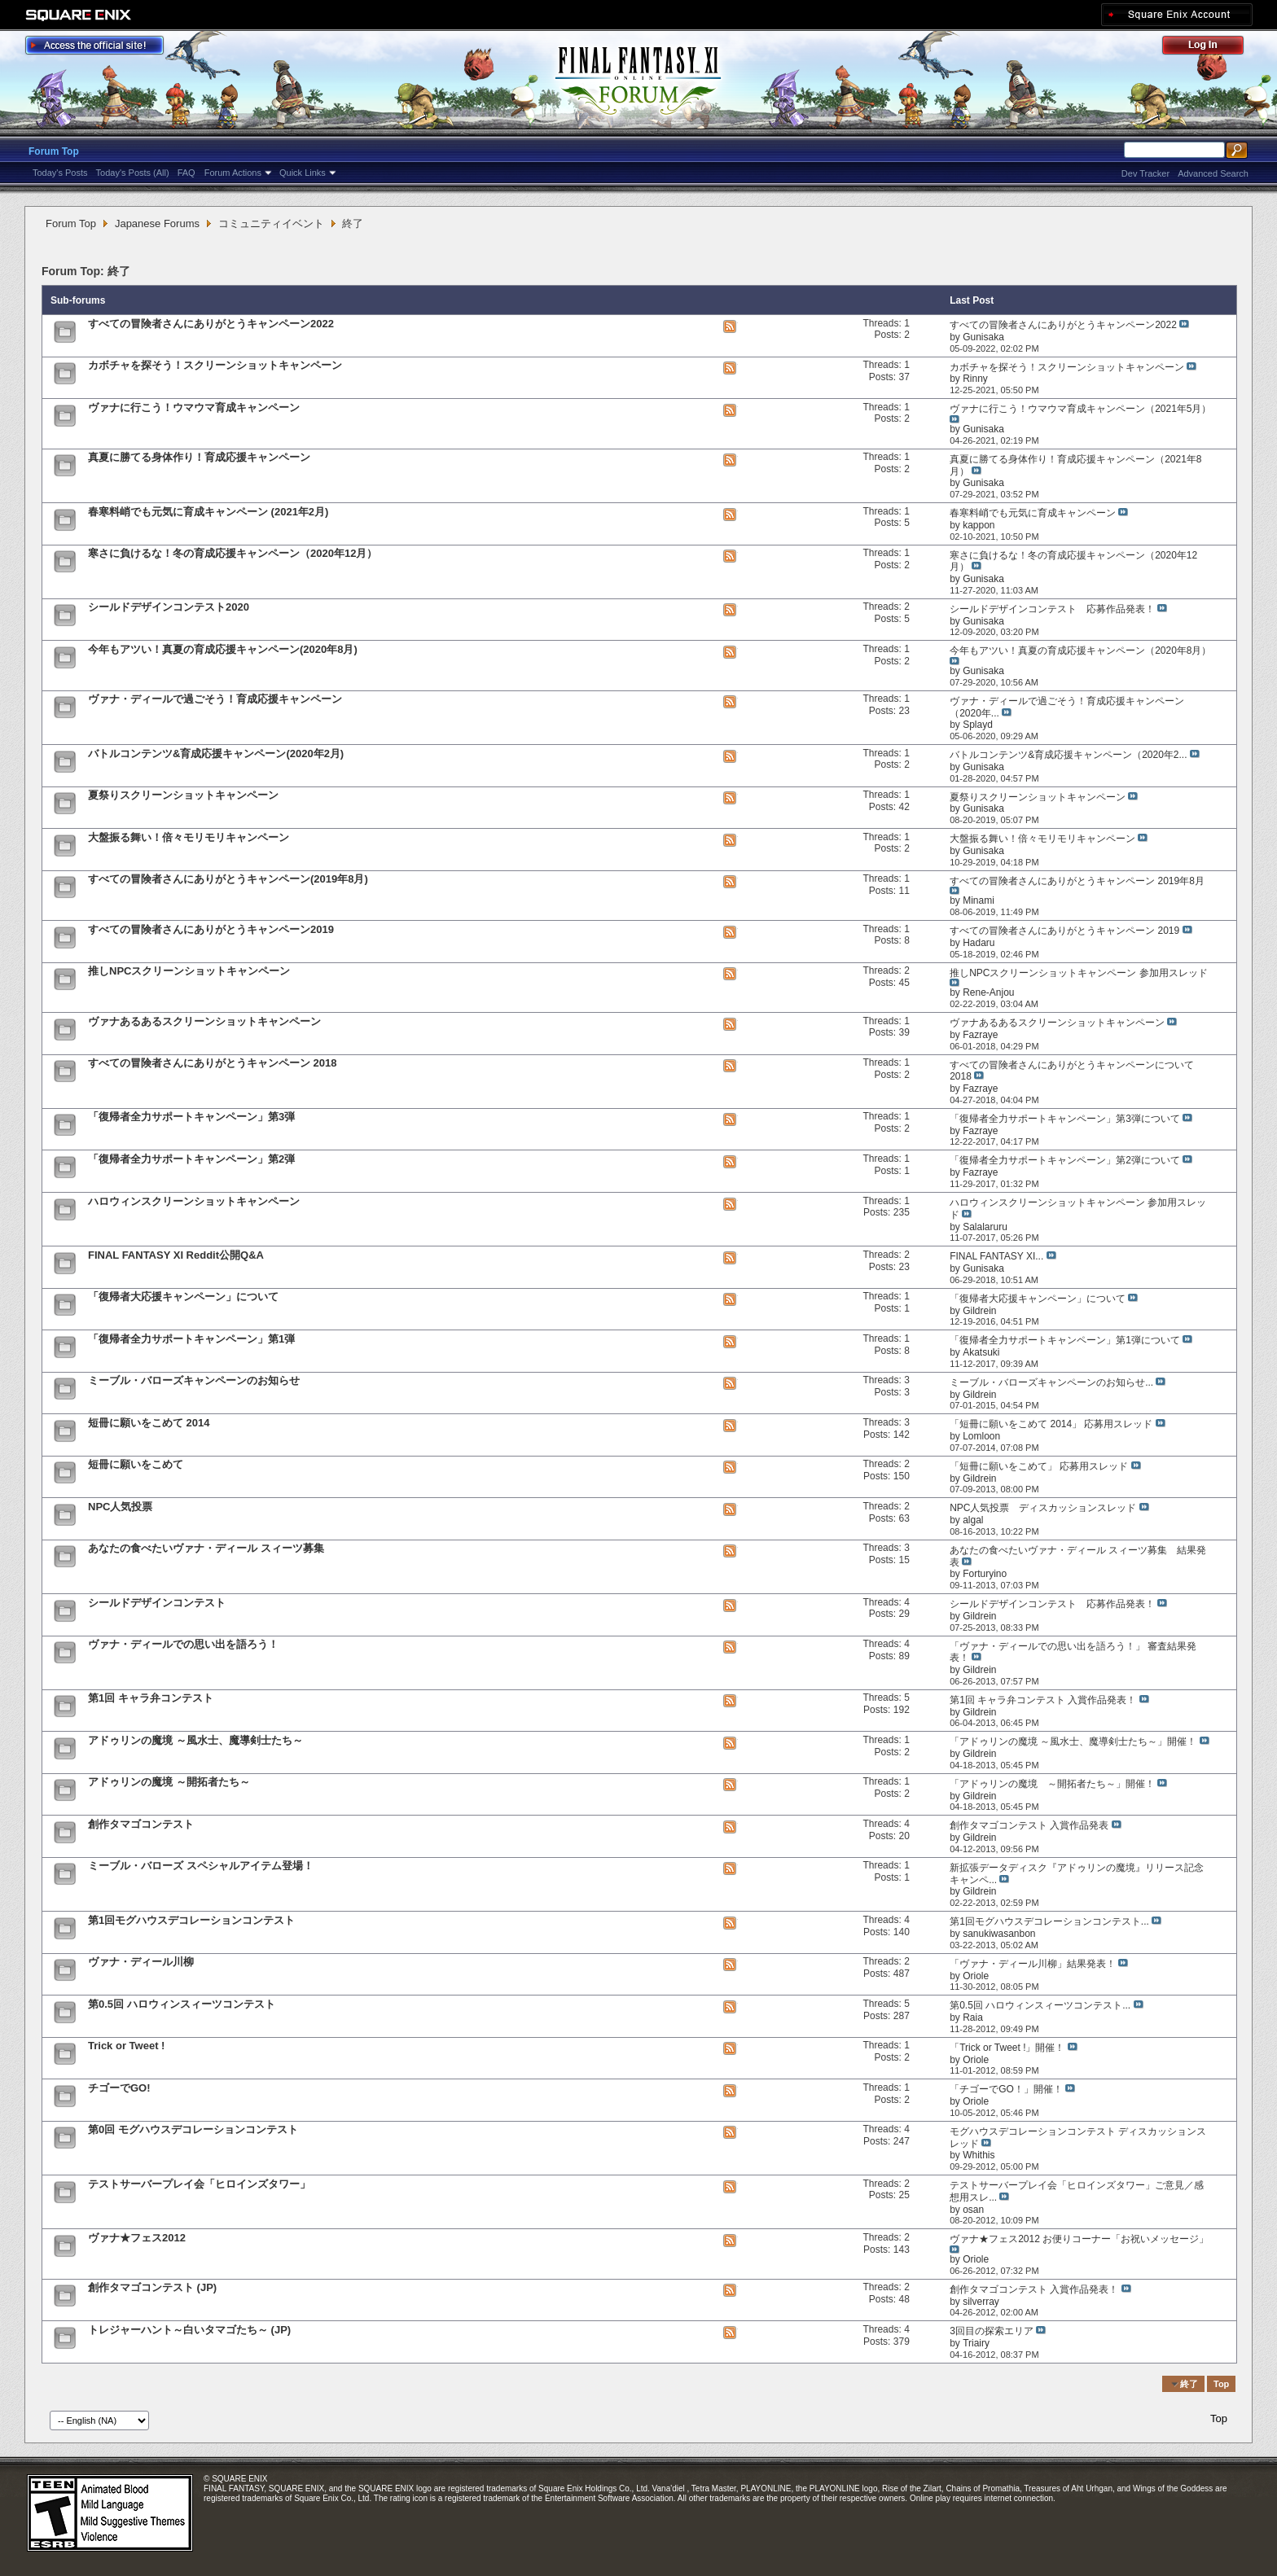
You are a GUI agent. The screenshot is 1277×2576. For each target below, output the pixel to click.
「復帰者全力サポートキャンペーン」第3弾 (191, 1117)
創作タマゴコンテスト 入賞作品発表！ (1034, 2289)
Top (1221, 2384)
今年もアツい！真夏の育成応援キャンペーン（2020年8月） (1080, 650)
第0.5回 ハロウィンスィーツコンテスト (181, 2004)
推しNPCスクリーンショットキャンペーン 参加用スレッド (1079, 973)
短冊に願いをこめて (135, 1464)
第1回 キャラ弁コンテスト (150, 1698)
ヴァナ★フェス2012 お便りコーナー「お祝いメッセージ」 (1079, 2239)
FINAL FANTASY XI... (996, 1256)
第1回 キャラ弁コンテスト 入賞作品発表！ (1043, 1700)
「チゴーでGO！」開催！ (1006, 2089)
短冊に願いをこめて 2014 (149, 1423)
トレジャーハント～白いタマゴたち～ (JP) (189, 2330)
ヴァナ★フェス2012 (137, 2238)
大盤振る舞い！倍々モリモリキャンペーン (188, 837)
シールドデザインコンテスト (157, 1603)
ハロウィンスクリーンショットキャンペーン (194, 1201)
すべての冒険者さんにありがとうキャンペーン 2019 (1064, 930)
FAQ (186, 172)
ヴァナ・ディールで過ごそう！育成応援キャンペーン (215, 699)
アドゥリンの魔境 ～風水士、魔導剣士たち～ (195, 1740)
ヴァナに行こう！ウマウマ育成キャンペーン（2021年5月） (1080, 408)
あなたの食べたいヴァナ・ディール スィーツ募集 (206, 1548)
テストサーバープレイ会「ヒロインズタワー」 (199, 2184)
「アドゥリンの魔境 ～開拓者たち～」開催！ (1052, 1784)
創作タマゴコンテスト (141, 1824)
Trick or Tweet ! (126, 2045)
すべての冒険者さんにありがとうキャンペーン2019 (211, 929)
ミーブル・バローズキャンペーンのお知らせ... (1051, 1382)
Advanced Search (1213, 173)
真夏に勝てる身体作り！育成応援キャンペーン (199, 457)
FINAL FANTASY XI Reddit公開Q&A (176, 1255)
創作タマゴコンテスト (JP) (152, 2287)
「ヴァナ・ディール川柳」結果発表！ (1033, 1963)
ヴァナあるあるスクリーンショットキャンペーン (204, 1021)
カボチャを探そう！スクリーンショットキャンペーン (215, 365)
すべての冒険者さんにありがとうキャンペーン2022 (211, 324)
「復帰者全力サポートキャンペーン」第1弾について (1065, 1340)
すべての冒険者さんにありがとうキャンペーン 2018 (212, 1063)
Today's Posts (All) (132, 172)
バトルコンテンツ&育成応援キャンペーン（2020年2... (1068, 754)
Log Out (1211, 47)
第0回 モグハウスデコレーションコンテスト (193, 2129)
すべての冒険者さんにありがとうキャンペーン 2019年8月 (1077, 881)
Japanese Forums (157, 223)
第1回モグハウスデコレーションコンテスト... (1049, 1921)
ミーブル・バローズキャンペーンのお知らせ (194, 1380)
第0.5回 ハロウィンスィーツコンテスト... (1040, 2005)
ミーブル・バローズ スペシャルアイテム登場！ (201, 1866)
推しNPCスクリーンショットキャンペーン (189, 971)
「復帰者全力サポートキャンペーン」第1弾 (191, 1339)
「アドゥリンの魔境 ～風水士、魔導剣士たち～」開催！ (1073, 1741)
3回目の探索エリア (991, 2331)
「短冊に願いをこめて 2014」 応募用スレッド (1051, 1424)
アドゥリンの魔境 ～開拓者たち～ (169, 1782)
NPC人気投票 (120, 1506)
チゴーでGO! (119, 2088)
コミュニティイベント (271, 223)
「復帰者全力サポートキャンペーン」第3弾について (1065, 1118)
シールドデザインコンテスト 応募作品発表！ (1052, 609)
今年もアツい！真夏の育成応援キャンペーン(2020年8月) (223, 649)
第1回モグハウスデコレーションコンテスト (191, 1920)
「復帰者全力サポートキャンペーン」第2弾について (1065, 1160)
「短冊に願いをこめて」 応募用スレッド (1039, 1466)
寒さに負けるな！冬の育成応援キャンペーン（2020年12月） (232, 553)
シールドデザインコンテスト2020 (168, 607)
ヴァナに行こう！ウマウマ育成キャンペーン (194, 407)
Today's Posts (60, 172)
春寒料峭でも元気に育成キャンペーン (1033, 513)
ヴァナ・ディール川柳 (141, 1962)
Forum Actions (232, 172)
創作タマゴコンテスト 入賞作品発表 (1029, 1825)
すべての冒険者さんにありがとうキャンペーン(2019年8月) (228, 879)
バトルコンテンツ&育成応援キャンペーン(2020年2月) (216, 753)
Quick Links (302, 172)
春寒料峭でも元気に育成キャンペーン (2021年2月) (208, 512)
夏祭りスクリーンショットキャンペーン (183, 795)
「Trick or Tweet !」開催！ (1007, 2047)
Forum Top (54, 151)
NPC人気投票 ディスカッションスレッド (1043, 1508)
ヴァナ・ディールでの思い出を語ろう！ (183, 1644)
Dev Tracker (1145, 173)
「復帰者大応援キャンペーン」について (183, 1296)
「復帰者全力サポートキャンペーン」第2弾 (191, 1159)
